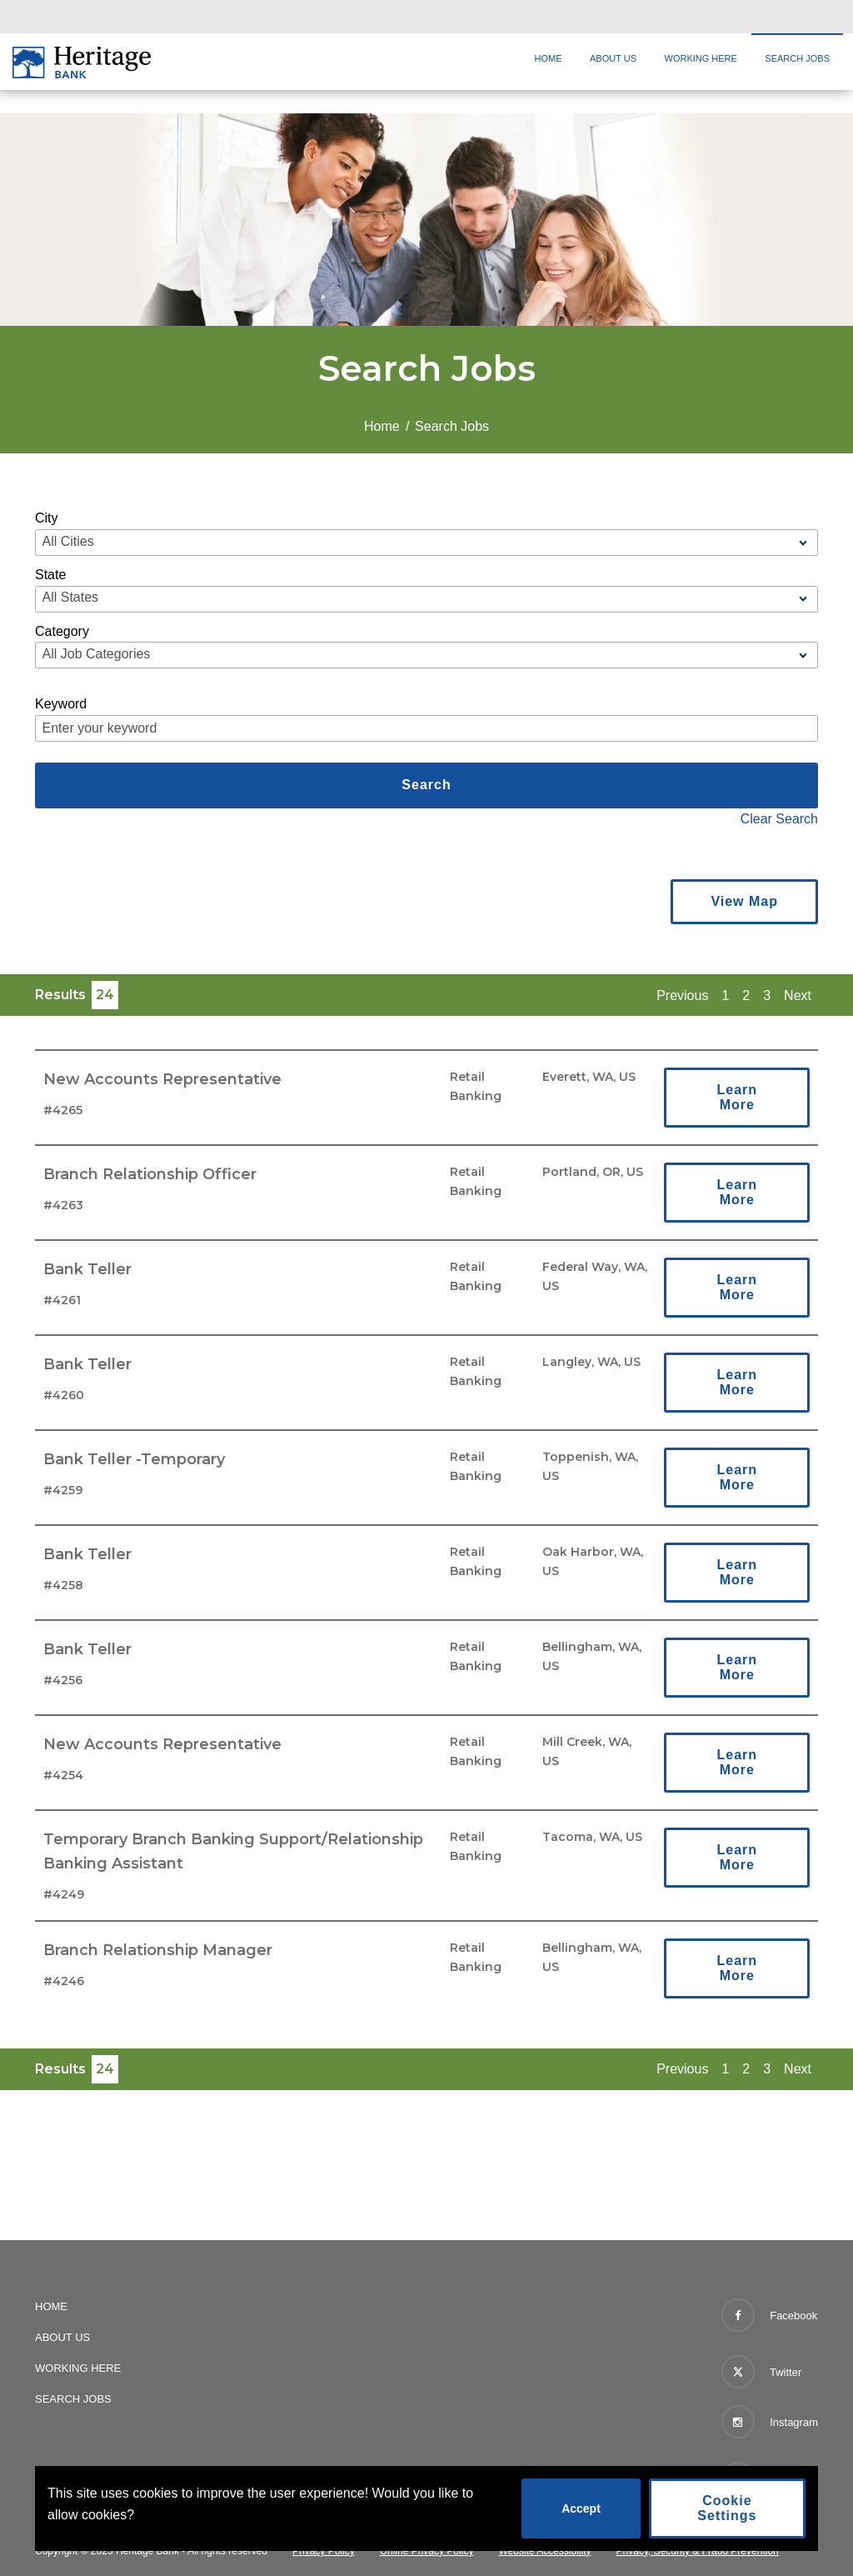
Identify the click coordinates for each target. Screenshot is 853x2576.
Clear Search (779, 819)
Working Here (701, 58)
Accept (581, 2508)
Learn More (736, 1097)
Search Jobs (797, 58)
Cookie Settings (726, 2508)
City (46, 518)
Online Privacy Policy (427, 2551)
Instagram (769, 2421)
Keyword (61, 704)
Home (548, 58)
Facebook (769, 2315)
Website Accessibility (544, 2551)
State (50, 575)
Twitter (761, 2368)
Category (62, 631)
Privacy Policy (323, 2551)
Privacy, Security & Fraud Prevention (697, 2551)
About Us (613, 58)
